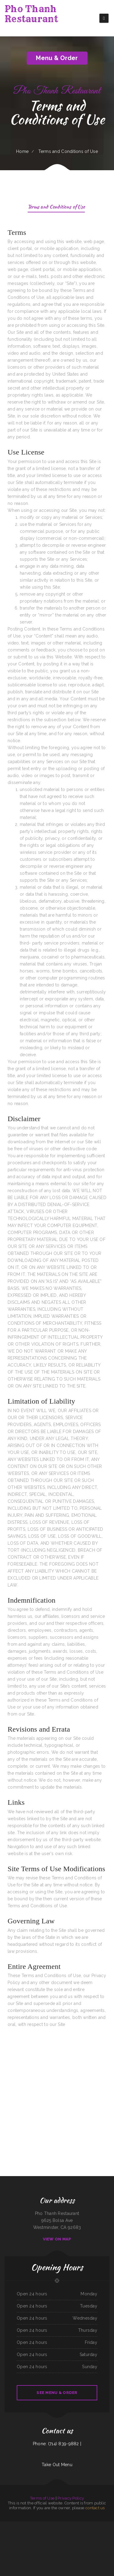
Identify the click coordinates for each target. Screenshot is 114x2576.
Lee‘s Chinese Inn (24, 2524)
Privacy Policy (70, 2498)
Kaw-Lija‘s (53, 2552)
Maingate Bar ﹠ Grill (45, 2531)
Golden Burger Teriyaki (89, 2545)
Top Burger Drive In (85, 2531)
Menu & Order (57, 58)
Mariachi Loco (22, 2552)
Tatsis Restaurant (76, 2538)
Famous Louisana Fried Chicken (108, 2531)
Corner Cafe (63, 2545)
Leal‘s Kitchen (59, 2552)
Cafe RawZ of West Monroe (99, 2545)
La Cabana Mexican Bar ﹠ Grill (96, 2531)
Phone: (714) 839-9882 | (57, 2443)
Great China (55, 2524)
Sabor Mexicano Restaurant (70, 2524)
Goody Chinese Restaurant (12, 2538)
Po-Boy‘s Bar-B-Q (108, 2545)
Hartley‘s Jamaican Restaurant (43, 2538)
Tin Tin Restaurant (90, 2552)
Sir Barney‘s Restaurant (105, 2524)
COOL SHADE (67, 2531)
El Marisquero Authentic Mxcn (24, 2531)
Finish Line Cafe (83, 2552)
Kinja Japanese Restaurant (22, 2538)
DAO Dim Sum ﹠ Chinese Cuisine (74, 2552)
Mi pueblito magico (37, 2552)
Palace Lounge (41, 2524)
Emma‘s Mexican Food (80, 2545)
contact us (95, 2508)
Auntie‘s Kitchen (61, 2524)
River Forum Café (4, 2524)
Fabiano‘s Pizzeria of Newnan (86, 2538)
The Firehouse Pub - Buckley (76, 2531)
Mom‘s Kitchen (53, 2531)
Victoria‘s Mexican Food (71, 2545)
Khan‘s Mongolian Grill (12, 2545)
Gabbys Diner (34, 2538)
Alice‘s (29, 2538)
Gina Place (10, 2524)
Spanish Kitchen (69, 2538)
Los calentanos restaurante (61, 2538)
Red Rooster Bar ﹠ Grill (46, 2552)
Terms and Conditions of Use (56, 207)
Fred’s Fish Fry (3, 2538)
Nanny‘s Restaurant (48, 2524)
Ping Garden (65, 2552)
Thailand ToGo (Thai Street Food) (94, 2524)
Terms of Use (42, 2498)
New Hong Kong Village (12, 2531)
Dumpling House (16, 2524)
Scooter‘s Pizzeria (57, 2545)
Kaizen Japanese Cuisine (96, 2538)
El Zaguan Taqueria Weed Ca (107, 2538)
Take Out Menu (57, 2464)
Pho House (52, 2538)
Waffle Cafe (40, 2545)
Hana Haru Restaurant (48, 2545)
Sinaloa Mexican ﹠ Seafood (35, 2531)
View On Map (57, 2239)
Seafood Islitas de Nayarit (33, 2524)
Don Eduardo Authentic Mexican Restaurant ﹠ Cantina (27, 2545)
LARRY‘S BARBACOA (60, 2531)
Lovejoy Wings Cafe (29, 2552)
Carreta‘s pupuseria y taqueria (81, 2524)
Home (22, 151)
